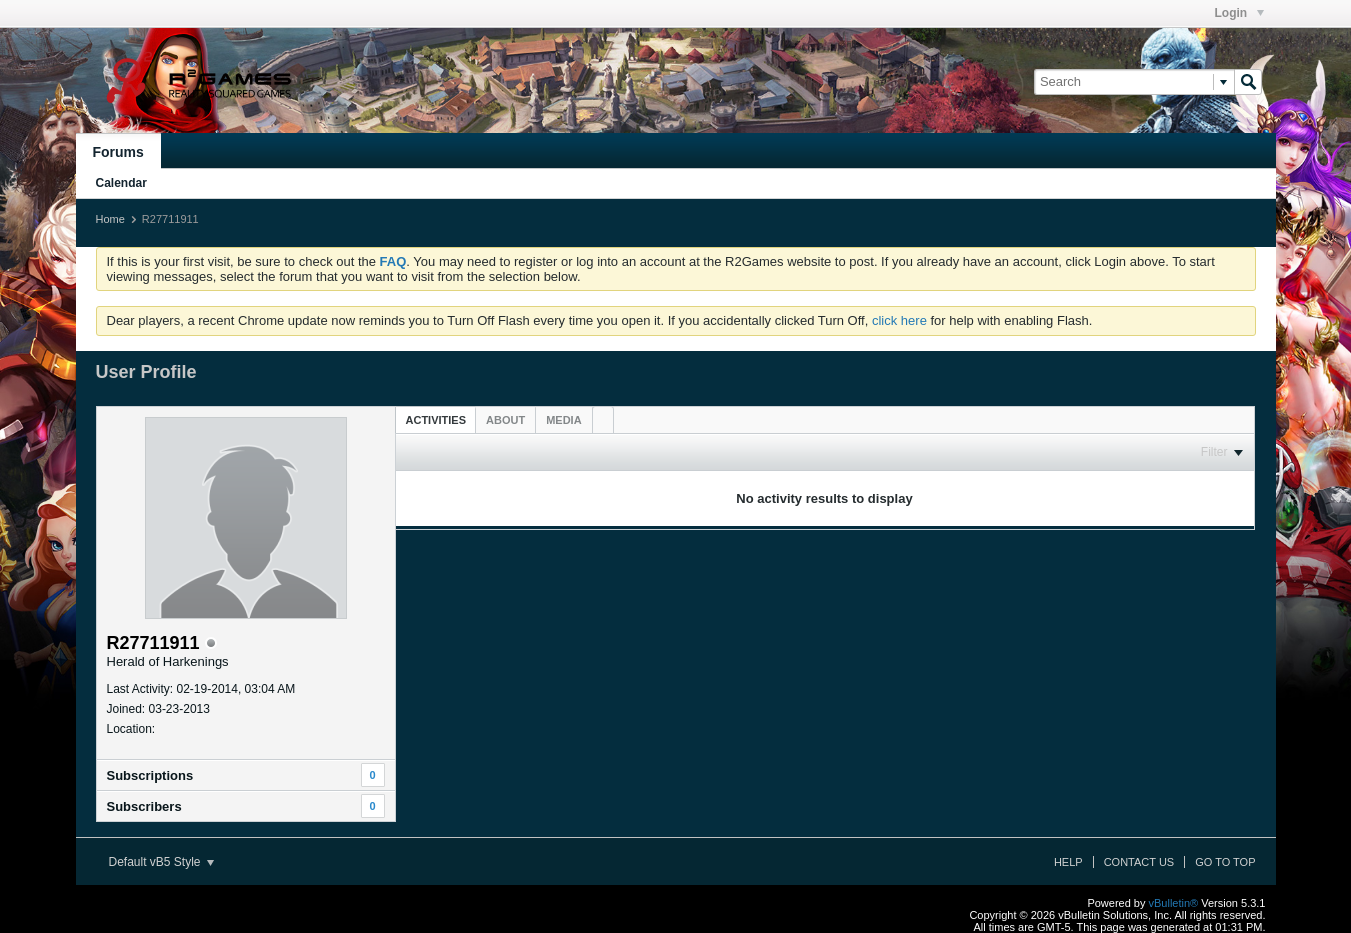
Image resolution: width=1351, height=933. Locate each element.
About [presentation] (505, 420)
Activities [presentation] (436, 420)
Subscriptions (150, 775)
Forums (118, 152)
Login (1239, 13)
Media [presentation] (563, 420)
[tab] (436, 419)
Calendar (121, 183)
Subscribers (144, 806)
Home (110, 219)
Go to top (1225, 862)
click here (899, 320)
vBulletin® (1174, 903)
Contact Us (1139, 862)
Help (1068, 862)
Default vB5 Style (161, 862)
